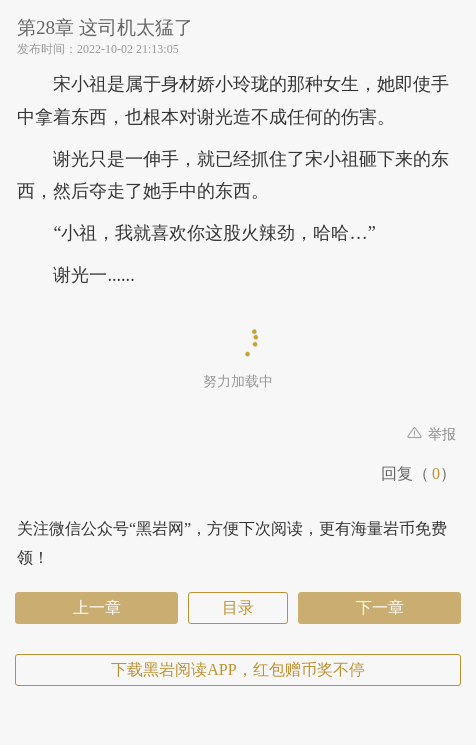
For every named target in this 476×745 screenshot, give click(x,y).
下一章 (380, 607)
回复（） (418, 473)
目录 (238, 607)
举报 (432, 434)
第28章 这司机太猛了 (126, 27)
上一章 (97, 607)
